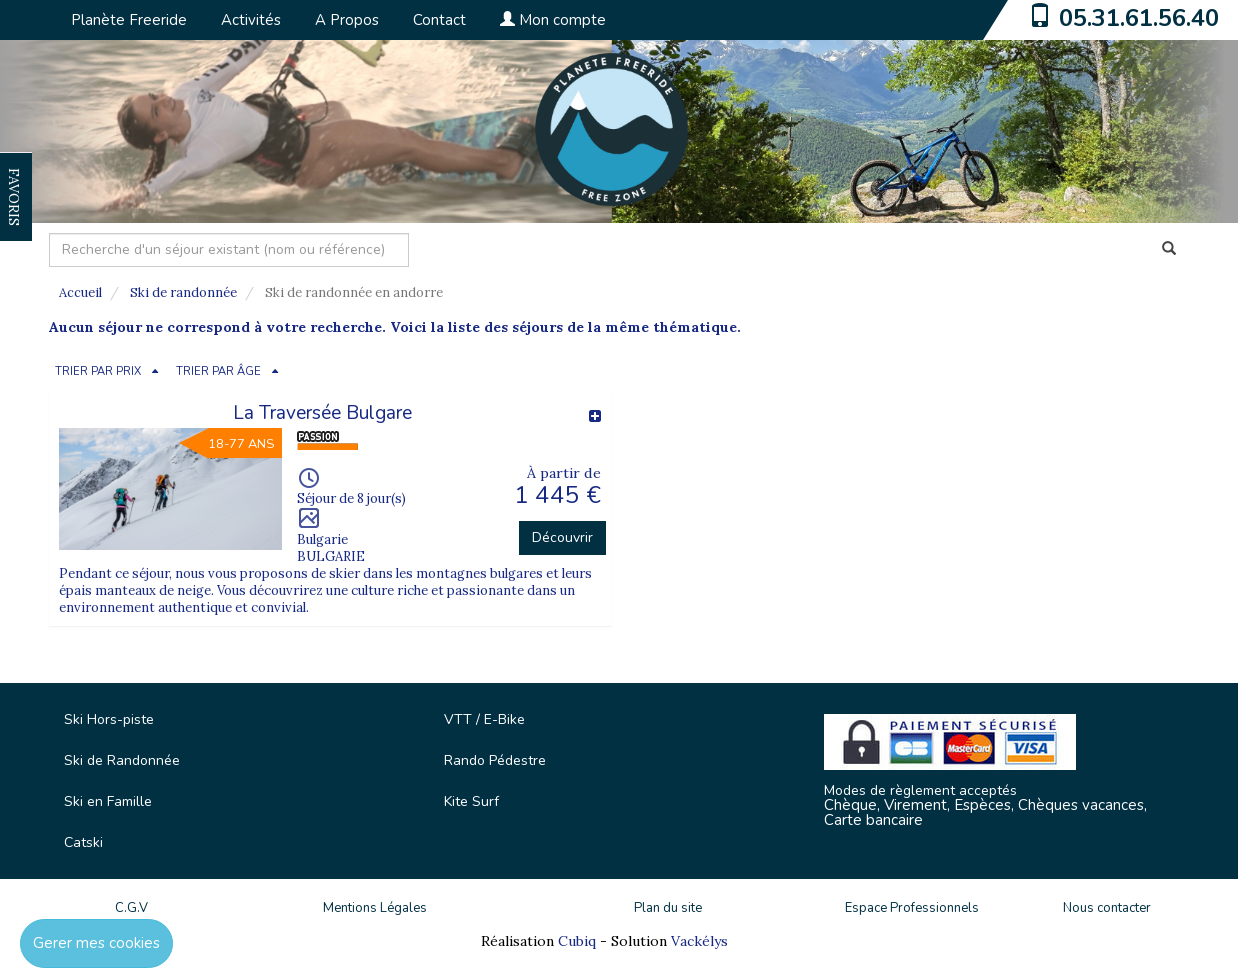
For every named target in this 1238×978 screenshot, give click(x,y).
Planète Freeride (129, 20)
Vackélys (699, 941)
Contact (439, 20)
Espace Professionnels (912, 908)
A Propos (347, 20)
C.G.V (131, 908)
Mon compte (553, 20)
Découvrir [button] (562, 537)
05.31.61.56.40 (1139, 18)
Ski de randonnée (183, 292)
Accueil (80, 292)
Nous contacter (1107, 908)
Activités (251, 20)
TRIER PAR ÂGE (218, 371)
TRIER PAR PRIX (98, 371)
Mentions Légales (375, 908)
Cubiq (577, 941)
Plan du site (668, 908)
